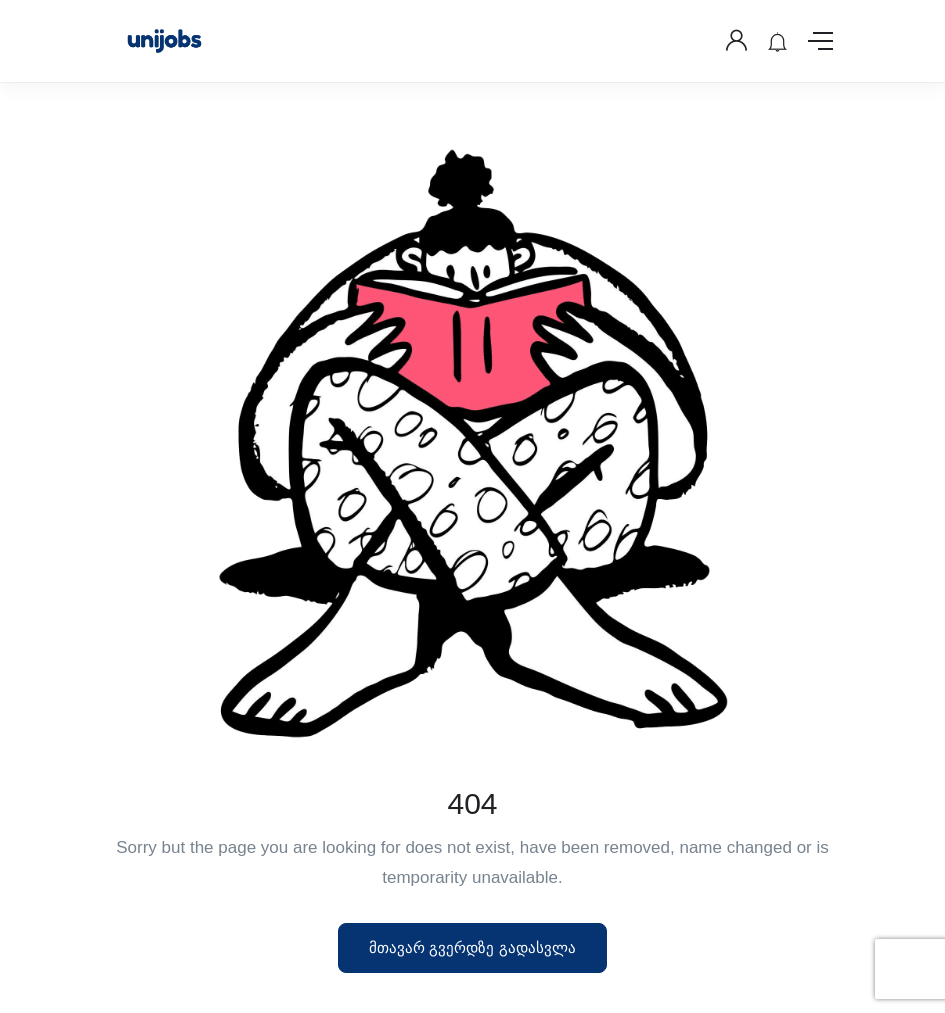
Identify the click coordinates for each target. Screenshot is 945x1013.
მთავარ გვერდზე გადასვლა (472, 947)
